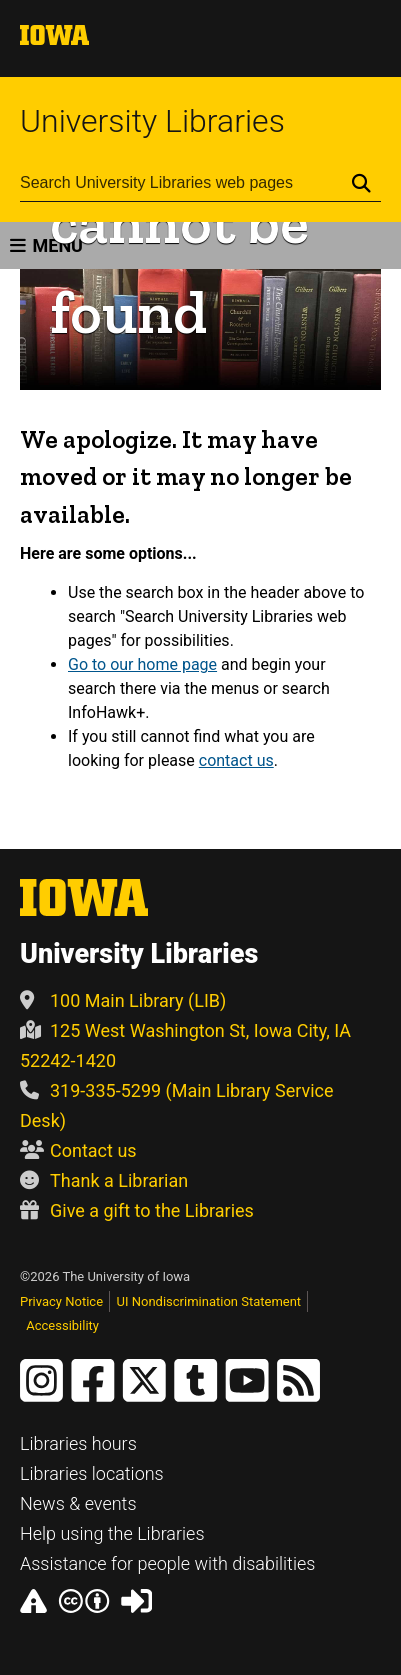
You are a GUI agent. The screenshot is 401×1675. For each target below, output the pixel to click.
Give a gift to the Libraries (137, 1210)
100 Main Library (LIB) (123, 1000)
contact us (236, 760)
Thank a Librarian (104, 1180)
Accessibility (62, 1325)
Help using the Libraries (112, 1533)
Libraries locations (92, 1473)
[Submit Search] (361, 183)
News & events (78, 1503)
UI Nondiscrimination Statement (209, 1301)
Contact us (78, 1150)
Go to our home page (142, 664)
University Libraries (152, 121)
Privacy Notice (61, 1301)
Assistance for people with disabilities (167, 1563)
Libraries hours (78, 1443)
